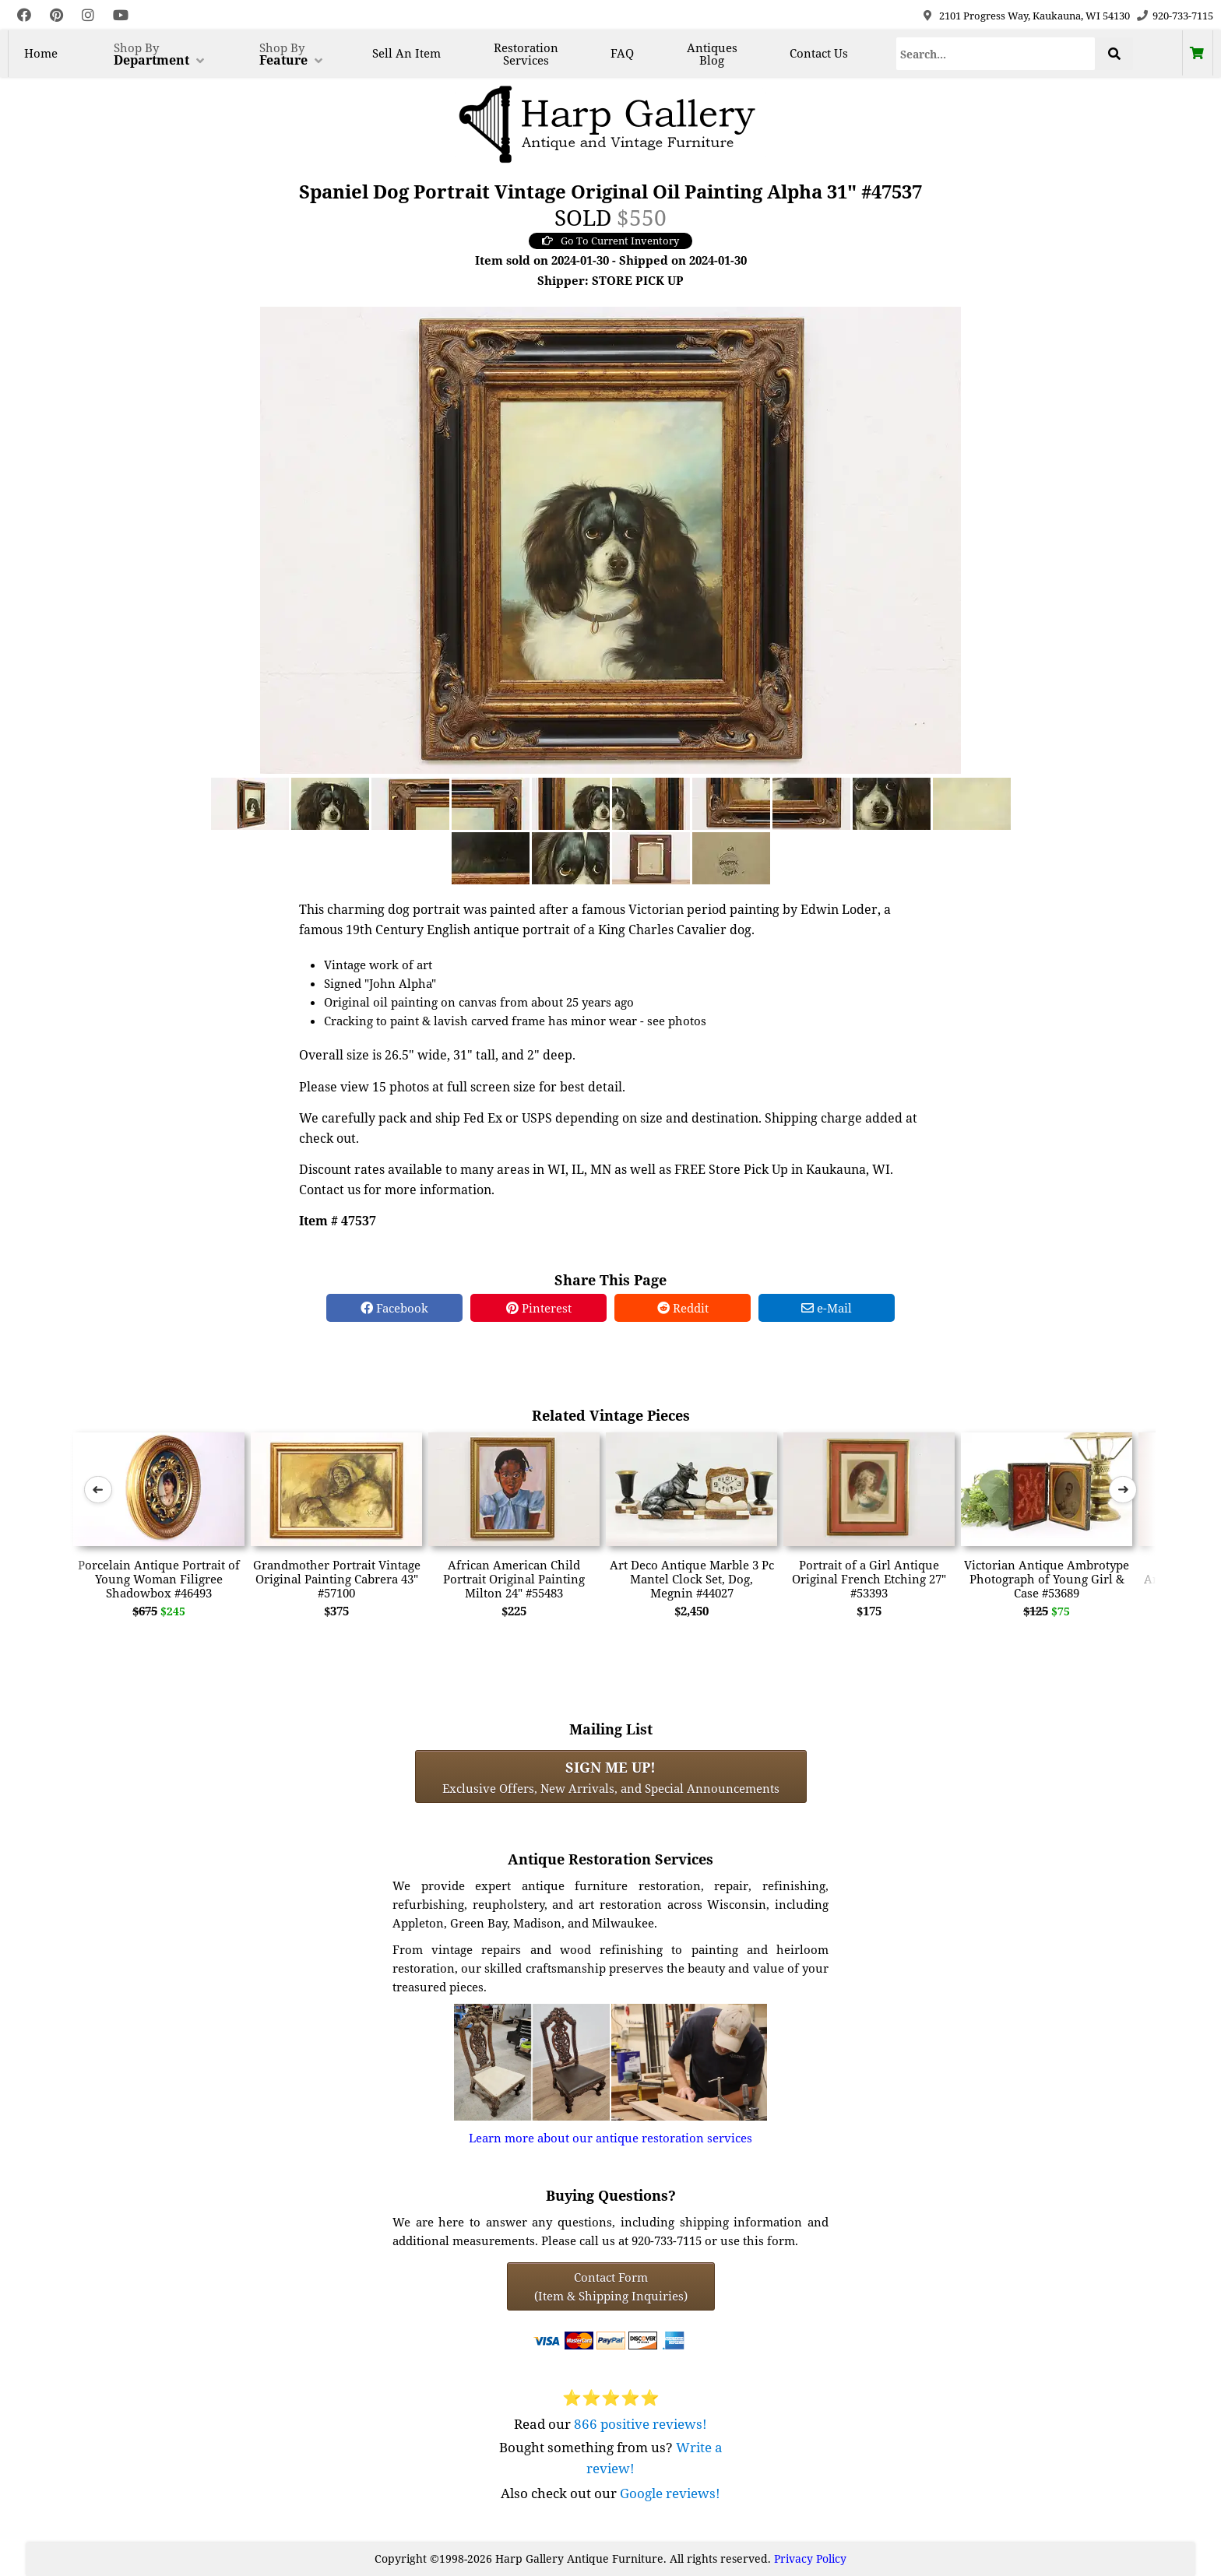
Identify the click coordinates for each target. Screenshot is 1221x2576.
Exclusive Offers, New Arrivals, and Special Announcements (610, 1776)
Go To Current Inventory (610, 241)
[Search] (996, 53)
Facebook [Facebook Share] (394, 1308)
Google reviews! (670, 2493)
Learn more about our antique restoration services (610, 2137)
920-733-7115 (1182, 16)
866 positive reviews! (640, 2424)
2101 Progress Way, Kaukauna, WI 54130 (1034, 16)
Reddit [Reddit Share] (683, 1308)
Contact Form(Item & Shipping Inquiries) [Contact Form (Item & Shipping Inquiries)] (611, 2286)
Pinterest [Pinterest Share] (539, 1308)
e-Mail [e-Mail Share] (826, 1308)
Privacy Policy (810, 2558)
